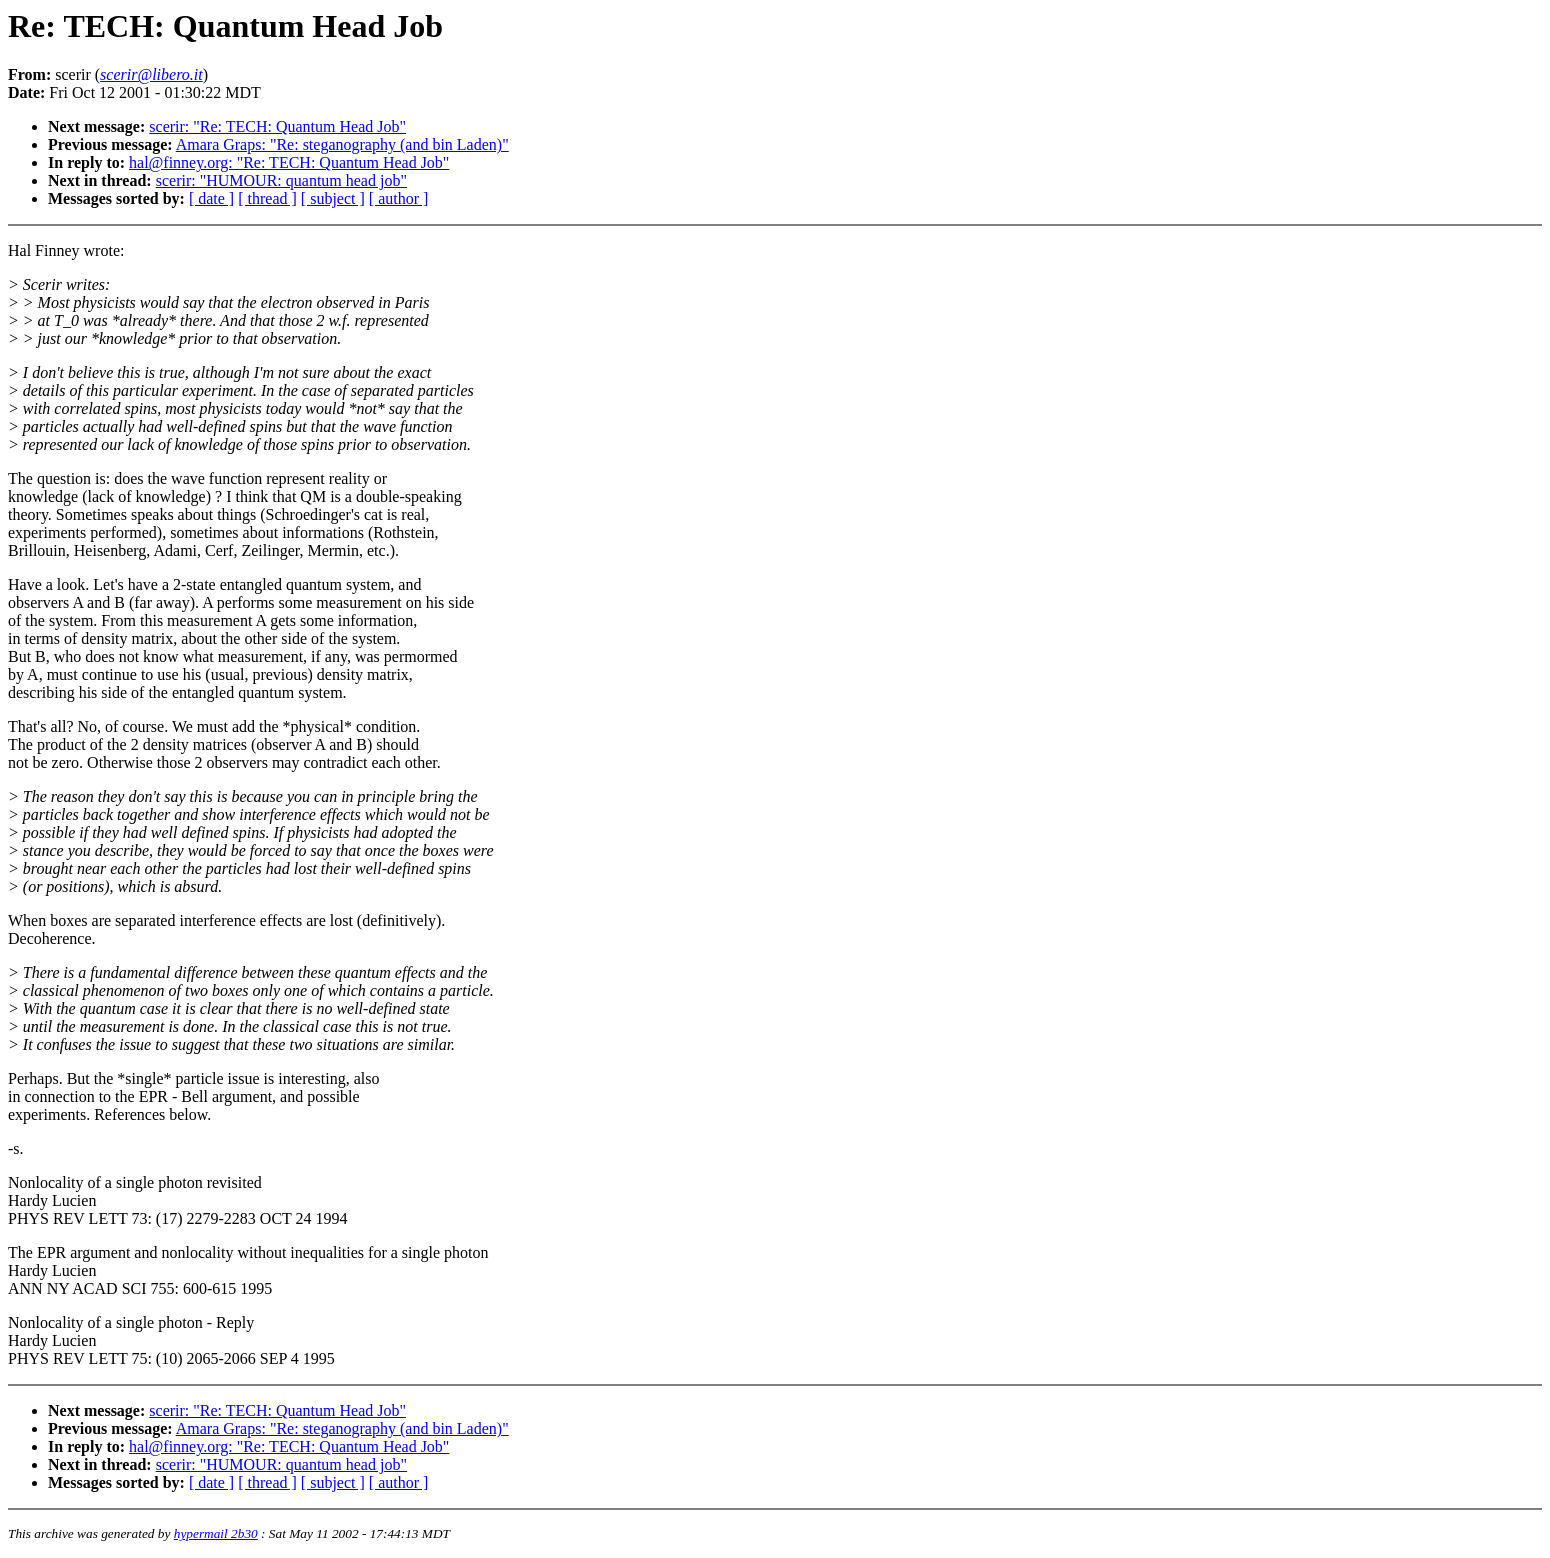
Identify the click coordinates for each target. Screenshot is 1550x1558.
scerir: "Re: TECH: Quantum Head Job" (277, 126)
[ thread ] (267, 198)
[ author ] (399, 198)
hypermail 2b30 (216, 1533)
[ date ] (211, 198)
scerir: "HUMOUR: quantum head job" (281, 180)
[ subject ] (333, 198)
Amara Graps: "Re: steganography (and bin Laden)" (342, 144)
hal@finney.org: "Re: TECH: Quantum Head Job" (289, 162)
